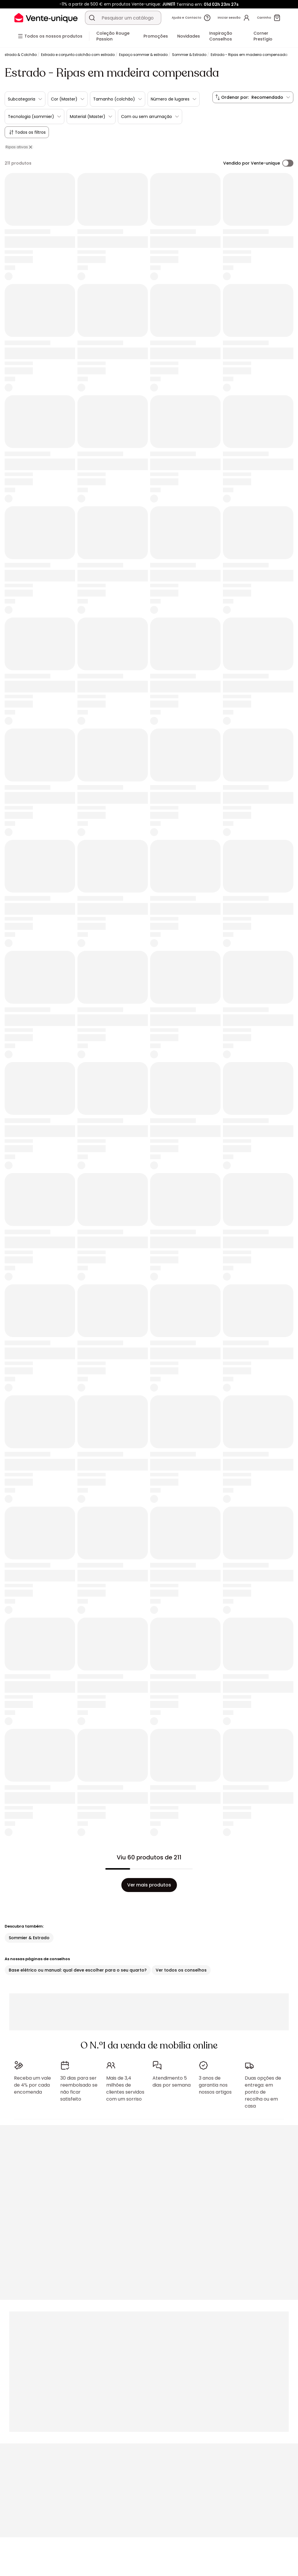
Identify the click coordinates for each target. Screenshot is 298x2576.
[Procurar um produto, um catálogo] (92, 18)
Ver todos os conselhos (181, 1970)
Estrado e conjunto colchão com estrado (78, 54)
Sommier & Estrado (189, 54)
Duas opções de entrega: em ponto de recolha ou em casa (263, 2092)
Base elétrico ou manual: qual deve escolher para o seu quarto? (78, 1970)
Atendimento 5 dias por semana (171, 2081)
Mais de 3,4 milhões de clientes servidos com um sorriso (125, 2088)
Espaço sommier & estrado (143, 54)
